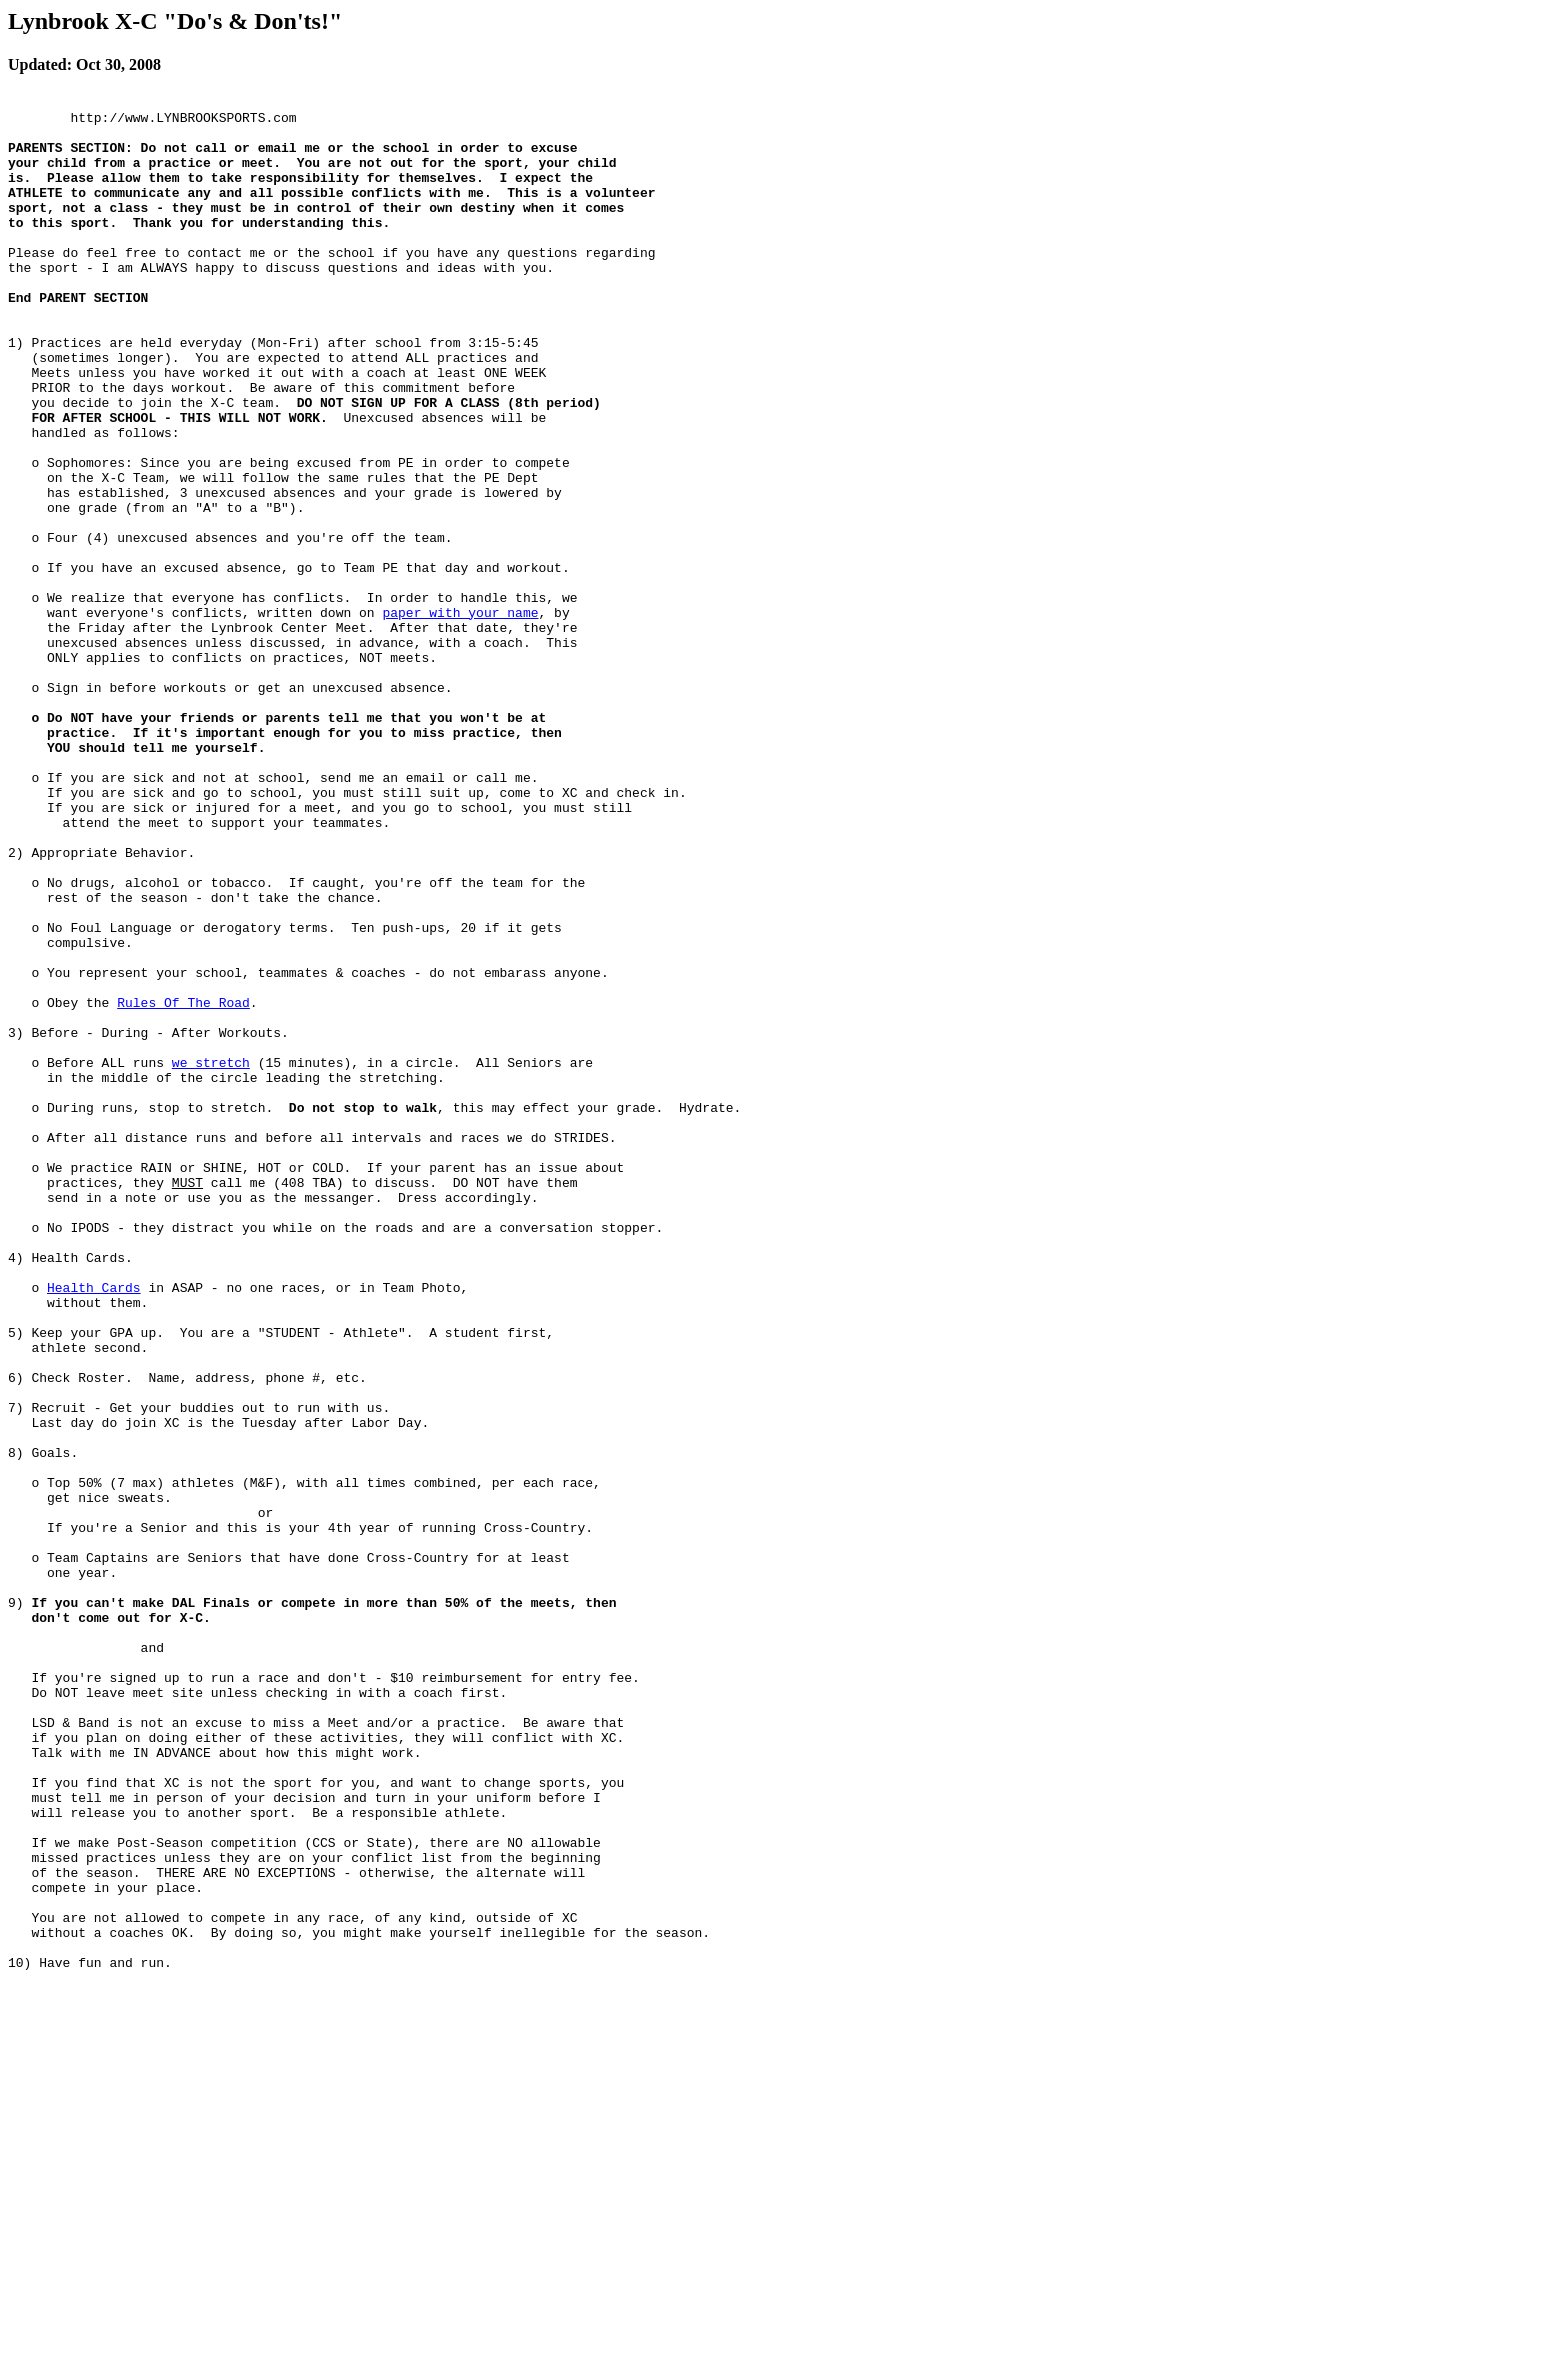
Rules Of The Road (183, 1185)
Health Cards (94, 1527)
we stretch (211, 1257)
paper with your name (460, 717)
